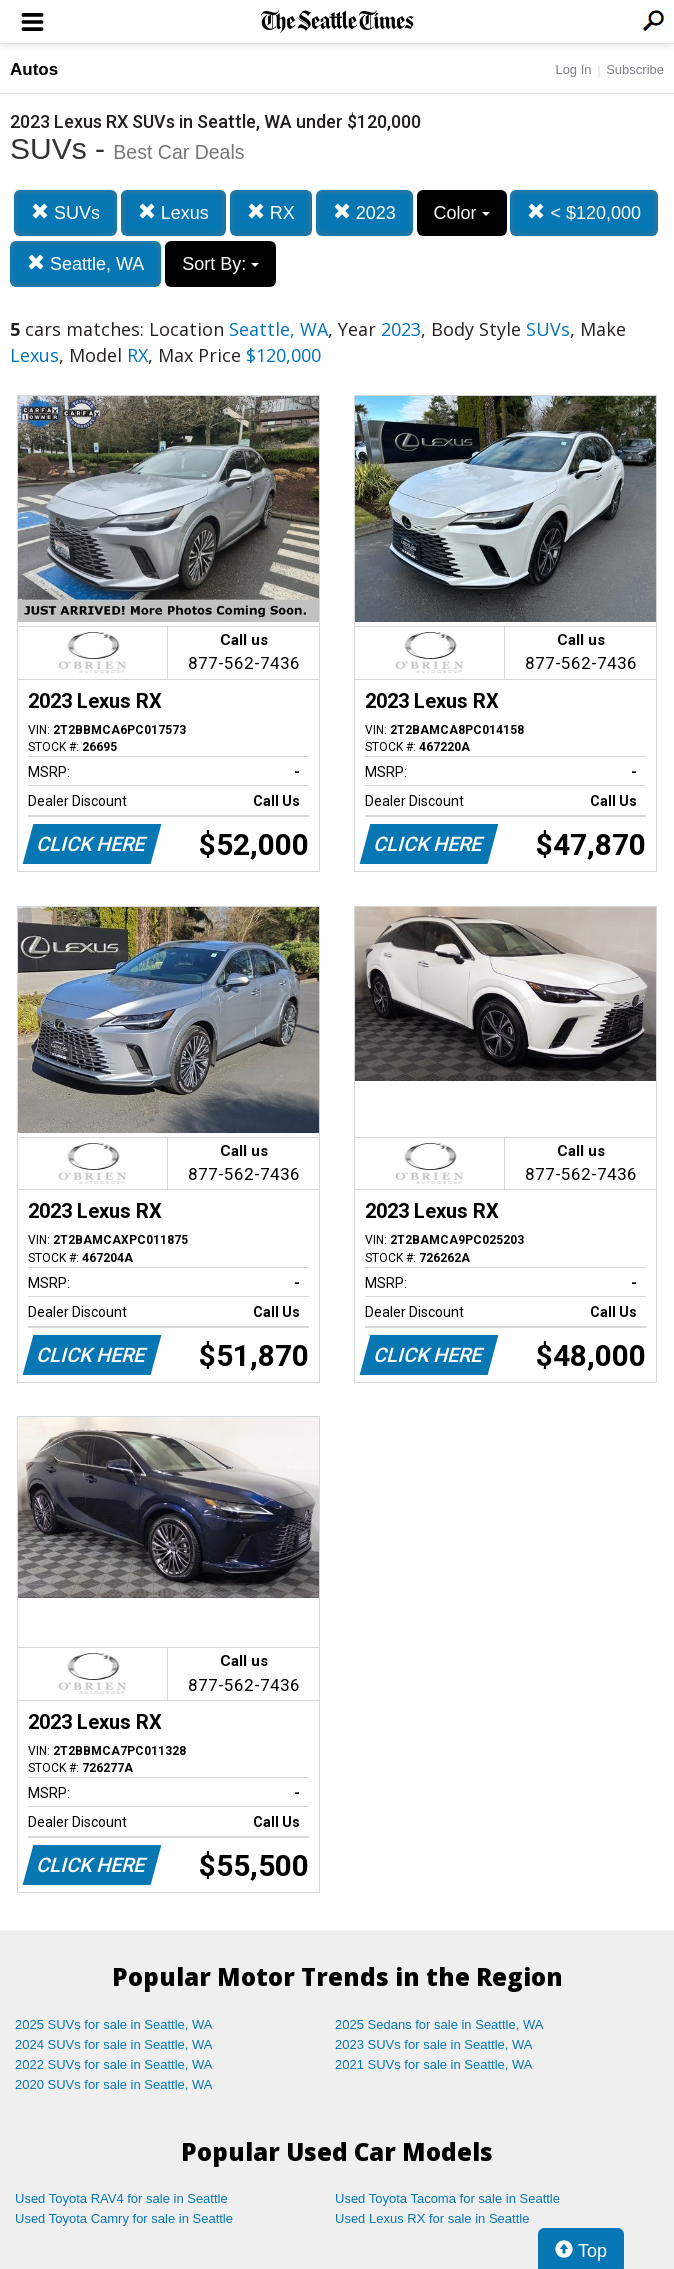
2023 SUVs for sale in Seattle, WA (434, 2044)
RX (271, 212)
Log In (573, 69)
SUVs (65, 212)
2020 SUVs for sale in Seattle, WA (114, 2084)
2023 (364, 212)
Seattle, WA (85, 263)
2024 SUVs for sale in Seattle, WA (114, 2044)
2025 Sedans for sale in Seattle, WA (439, 2024)
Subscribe (635, 69)
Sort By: (220, 264)
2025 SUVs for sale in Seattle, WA (114, 2024)
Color (462, 213)
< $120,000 (584, 212)
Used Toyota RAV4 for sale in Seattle (121, 2198)
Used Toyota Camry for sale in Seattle (124, 2218)
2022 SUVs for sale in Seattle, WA (114, 2064)
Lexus (173, 212)
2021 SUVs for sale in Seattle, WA (434, 2064)
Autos (34, 69)
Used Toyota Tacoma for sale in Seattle (447, 2198)
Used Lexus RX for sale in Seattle (432, 2218)
